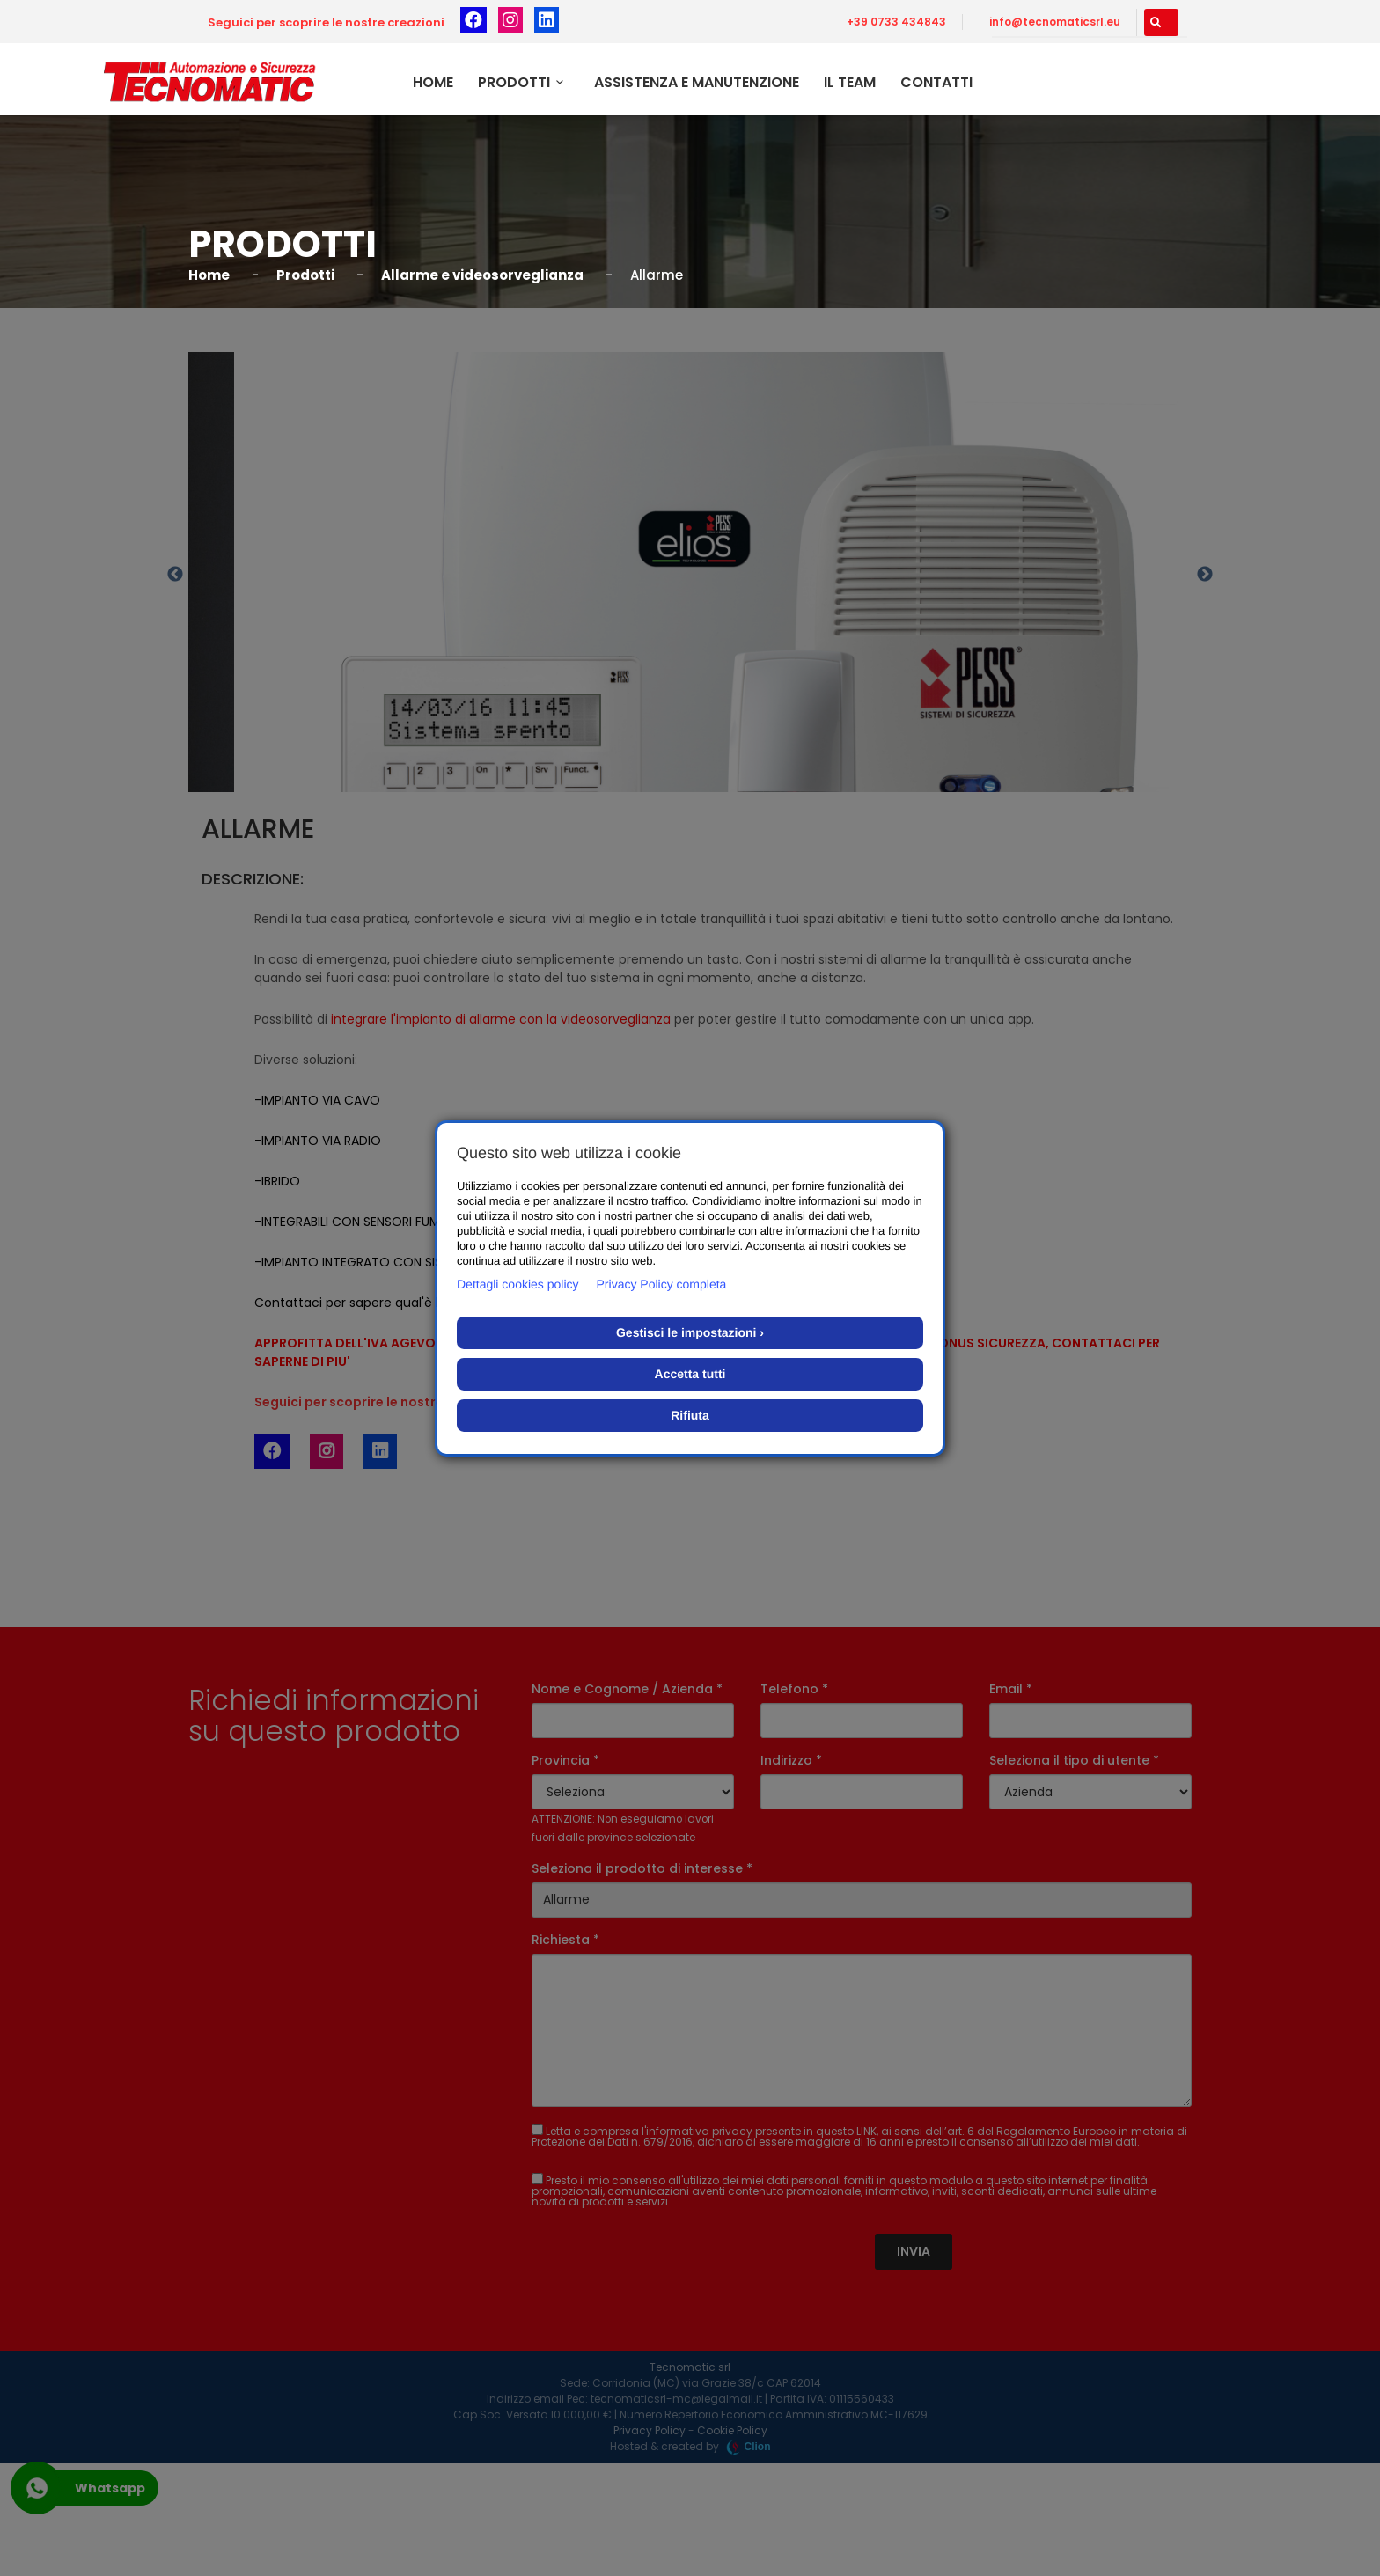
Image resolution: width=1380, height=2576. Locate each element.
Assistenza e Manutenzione (696, 82)
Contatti (936, 82)
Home (433, 82)
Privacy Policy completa (662, 1284)
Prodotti (523, 82)
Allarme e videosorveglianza (482, 275)
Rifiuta (690, 1415)
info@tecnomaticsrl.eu (1054, 21)
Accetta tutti (690, 1374)
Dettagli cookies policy (518, 1284)
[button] (1161, 22)
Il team (850, 82)
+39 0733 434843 (896, 21)
